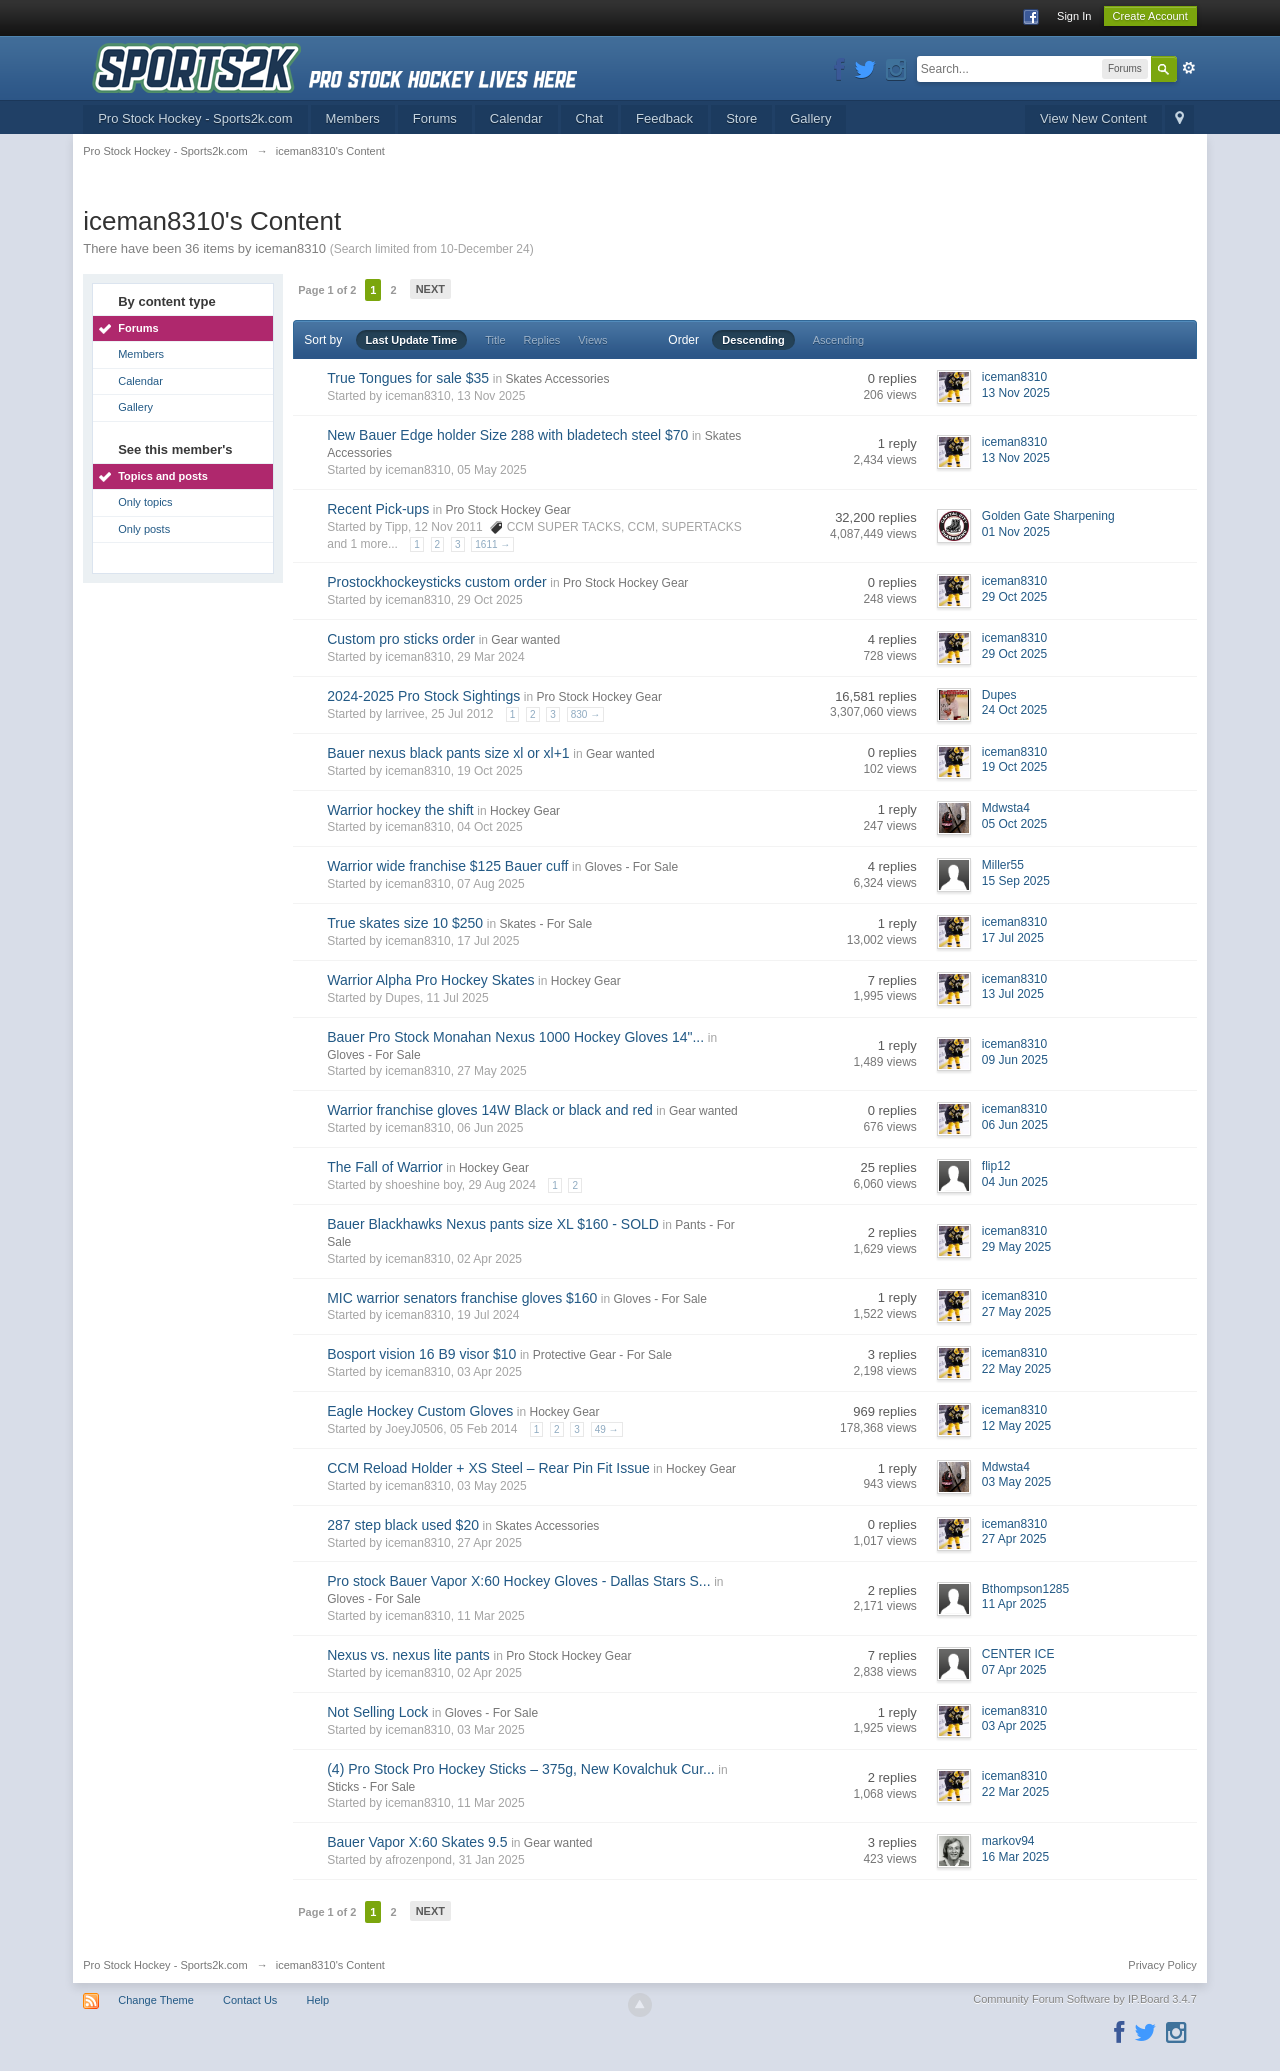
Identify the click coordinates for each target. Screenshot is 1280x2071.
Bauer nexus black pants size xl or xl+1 (448, 753)
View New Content (1093, 118)
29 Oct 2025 (1014, 597)
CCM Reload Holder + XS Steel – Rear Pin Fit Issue (488, 1468)
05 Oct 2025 (1014, 824)
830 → (585, 714)
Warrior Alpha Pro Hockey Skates (430, 980)
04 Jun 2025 (1015, 1182)
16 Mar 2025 (1015, 1857)
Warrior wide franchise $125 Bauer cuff (447, 866)
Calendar (516, 118)
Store (741, 118)
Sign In (1074, 16)
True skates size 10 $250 (405, 923)
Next (430, 289)
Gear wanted (525, 640)
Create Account (1150, 16)
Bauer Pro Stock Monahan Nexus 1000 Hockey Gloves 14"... (515, 1037)
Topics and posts (163, 476)
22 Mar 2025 (1015, 1792)
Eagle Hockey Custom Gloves (420, 1411)
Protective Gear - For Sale (602, 1355)
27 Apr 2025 (1014, 1539)
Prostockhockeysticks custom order (436, 582)
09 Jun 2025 (1015, 1060)
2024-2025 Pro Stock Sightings (423, 696)
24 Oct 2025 (1014, 710)
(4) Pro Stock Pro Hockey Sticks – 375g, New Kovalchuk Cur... (521, 1769)
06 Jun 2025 (1015, 1125)
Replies (542, 340)
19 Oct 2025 (1014, 767)
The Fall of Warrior (384, 1167)
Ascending (838, 340)
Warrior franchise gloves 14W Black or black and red (490, 1110)
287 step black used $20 (403, 1525)
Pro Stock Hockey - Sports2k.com (195, 118)
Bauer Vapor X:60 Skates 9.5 (417, 1842)
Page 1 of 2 (327, 290)
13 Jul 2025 (1013, 994)
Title (495, 340)
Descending (753, 340)
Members (353, 118)
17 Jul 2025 (1013, 938)
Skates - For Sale (545, 924)
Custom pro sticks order (401, 639)
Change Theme (156, 2000)
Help (317, 2000)
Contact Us (250, 2000)
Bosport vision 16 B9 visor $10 (421, 1354)
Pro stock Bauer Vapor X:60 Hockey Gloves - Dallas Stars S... (518, 1581)
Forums (435, 118)
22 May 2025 (1016, 1369)
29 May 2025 (1016, 1247)
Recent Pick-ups (378, 509)
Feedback (664, 118)
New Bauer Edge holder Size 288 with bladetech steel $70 (507, 435)
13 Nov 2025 (1016, 393)
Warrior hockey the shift (400, 810)
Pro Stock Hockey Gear (507, 510)
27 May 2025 (1016, 1312)
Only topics (145, 502)
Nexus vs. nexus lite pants (408, 1655)
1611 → (492, 544)
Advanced (1189, 68)
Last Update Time (412, 340)
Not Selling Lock (377, 1712)
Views (592, 340)
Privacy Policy (1162, 1965)
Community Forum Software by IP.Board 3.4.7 (1085, 1999)
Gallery (810, 118)
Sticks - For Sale (371, 1787)
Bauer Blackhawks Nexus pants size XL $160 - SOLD (493, 1224)
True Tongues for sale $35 (408, 378)
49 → (607, 1429)
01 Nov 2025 (1016, 532)
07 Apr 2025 (1014, 1670)
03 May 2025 (1016, 1482)
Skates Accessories (557, 379)
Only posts (144, 529)
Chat (589, 118)
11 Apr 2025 (1014, 1604)
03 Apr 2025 (1014, 1726)
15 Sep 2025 (1016, 881)
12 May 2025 (1016, 1426)
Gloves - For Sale (631, 867)
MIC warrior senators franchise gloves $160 (462, 1298)
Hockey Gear (525, 811)
